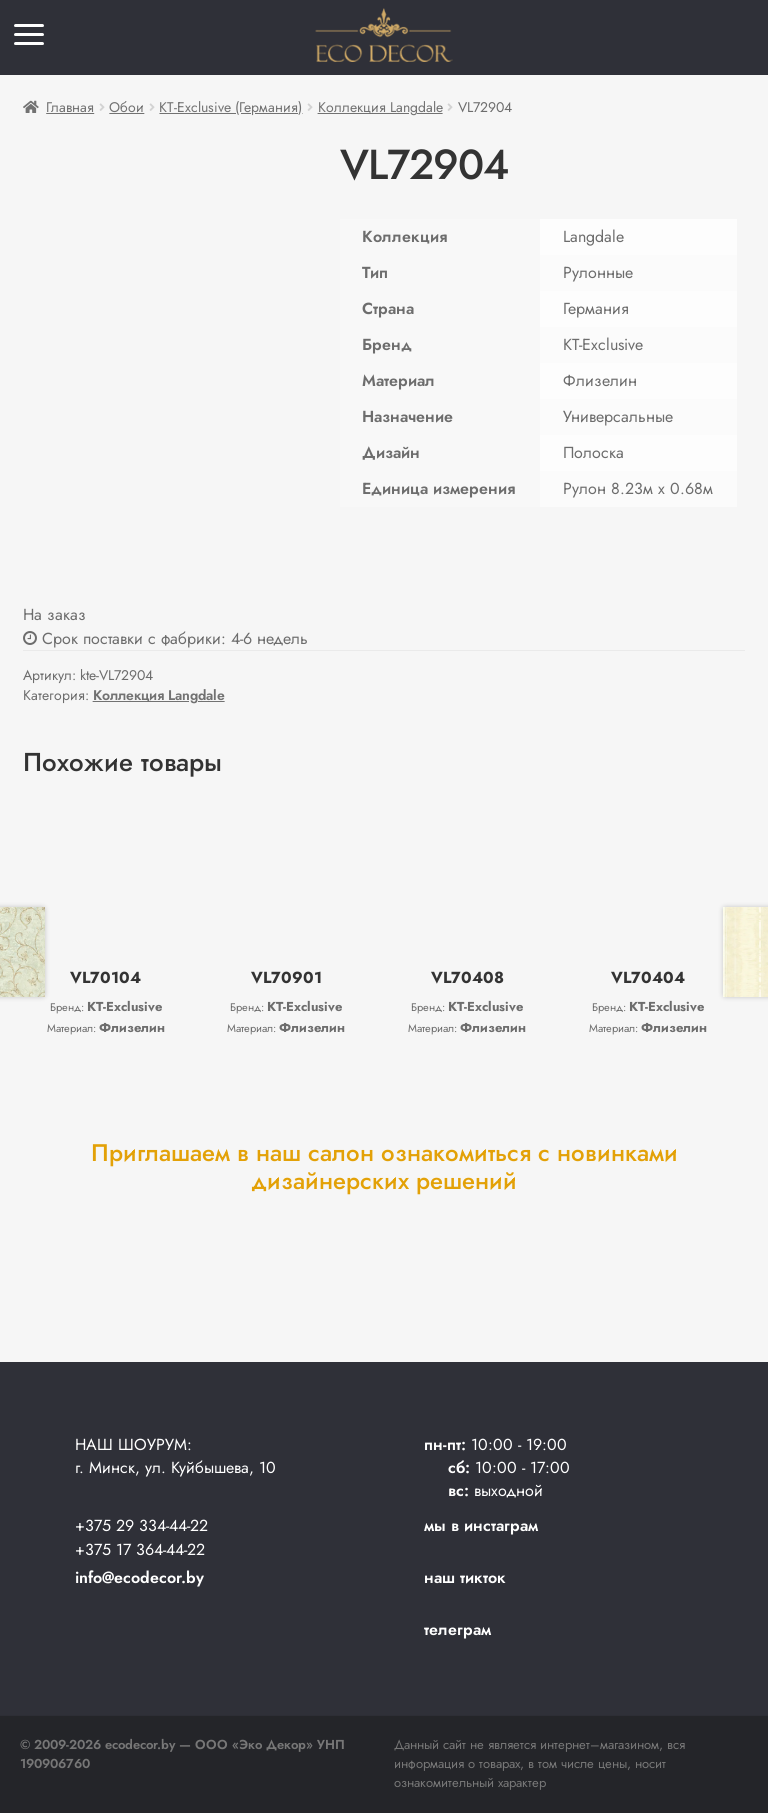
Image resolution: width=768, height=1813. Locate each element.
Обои (126, 107)
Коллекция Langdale (380, 107)
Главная (70, 107)
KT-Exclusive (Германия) (230, 107)
